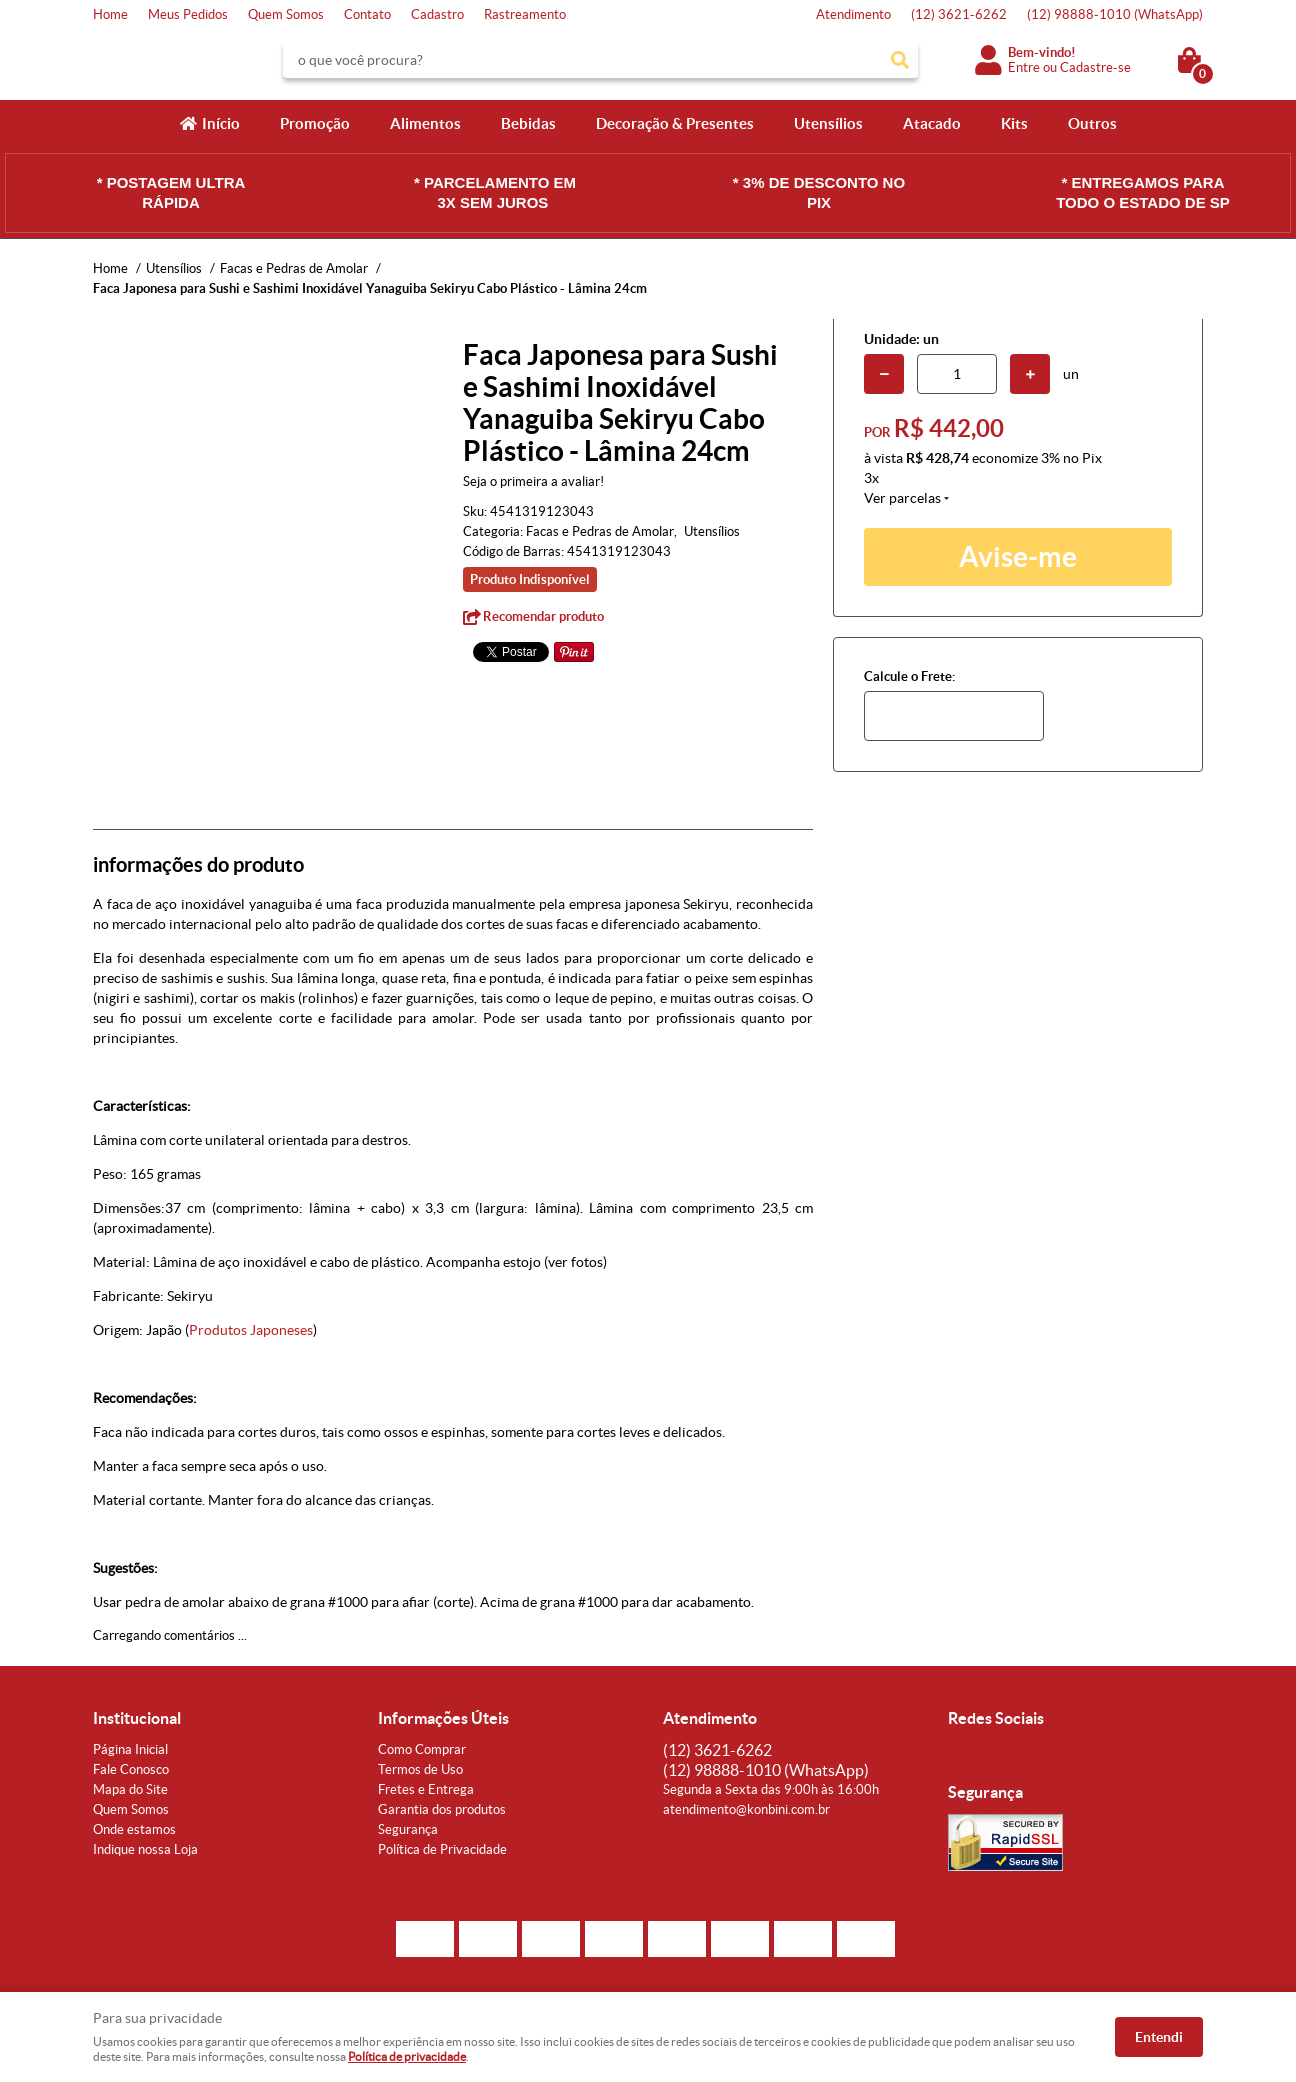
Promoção (315, 123)
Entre (1024, 67)
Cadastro (437, 14)
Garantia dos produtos (442, 1809)
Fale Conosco (131, 1769)
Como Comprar (422, 1749)
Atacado (932, 123)
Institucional (137, 1718)
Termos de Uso (420, 1769)
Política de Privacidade (442, 1849)
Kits (1014, 123)
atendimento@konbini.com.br (746, 1809)
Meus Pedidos (188, 14)
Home (110, 14)
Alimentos (425, 123)
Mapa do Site (130, 1789)
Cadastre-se (1095, 67)
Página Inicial (130, 1749)
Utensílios (828, 123)
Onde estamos (134, 1829)
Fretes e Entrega (426, 1789)
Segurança (408, 1829)
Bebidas (528, 123)
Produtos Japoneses (251, 1330)
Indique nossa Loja (145, 1849)
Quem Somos (286, 14)
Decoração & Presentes (675, 123)
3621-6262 (959, 14)
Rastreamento (525, 14)
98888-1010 (1115, 14)
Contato (367, 14)
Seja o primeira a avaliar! (533, 481)
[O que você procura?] (900, 60)
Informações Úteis (443, 1718)
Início (221, 123)
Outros (1092, 123)
